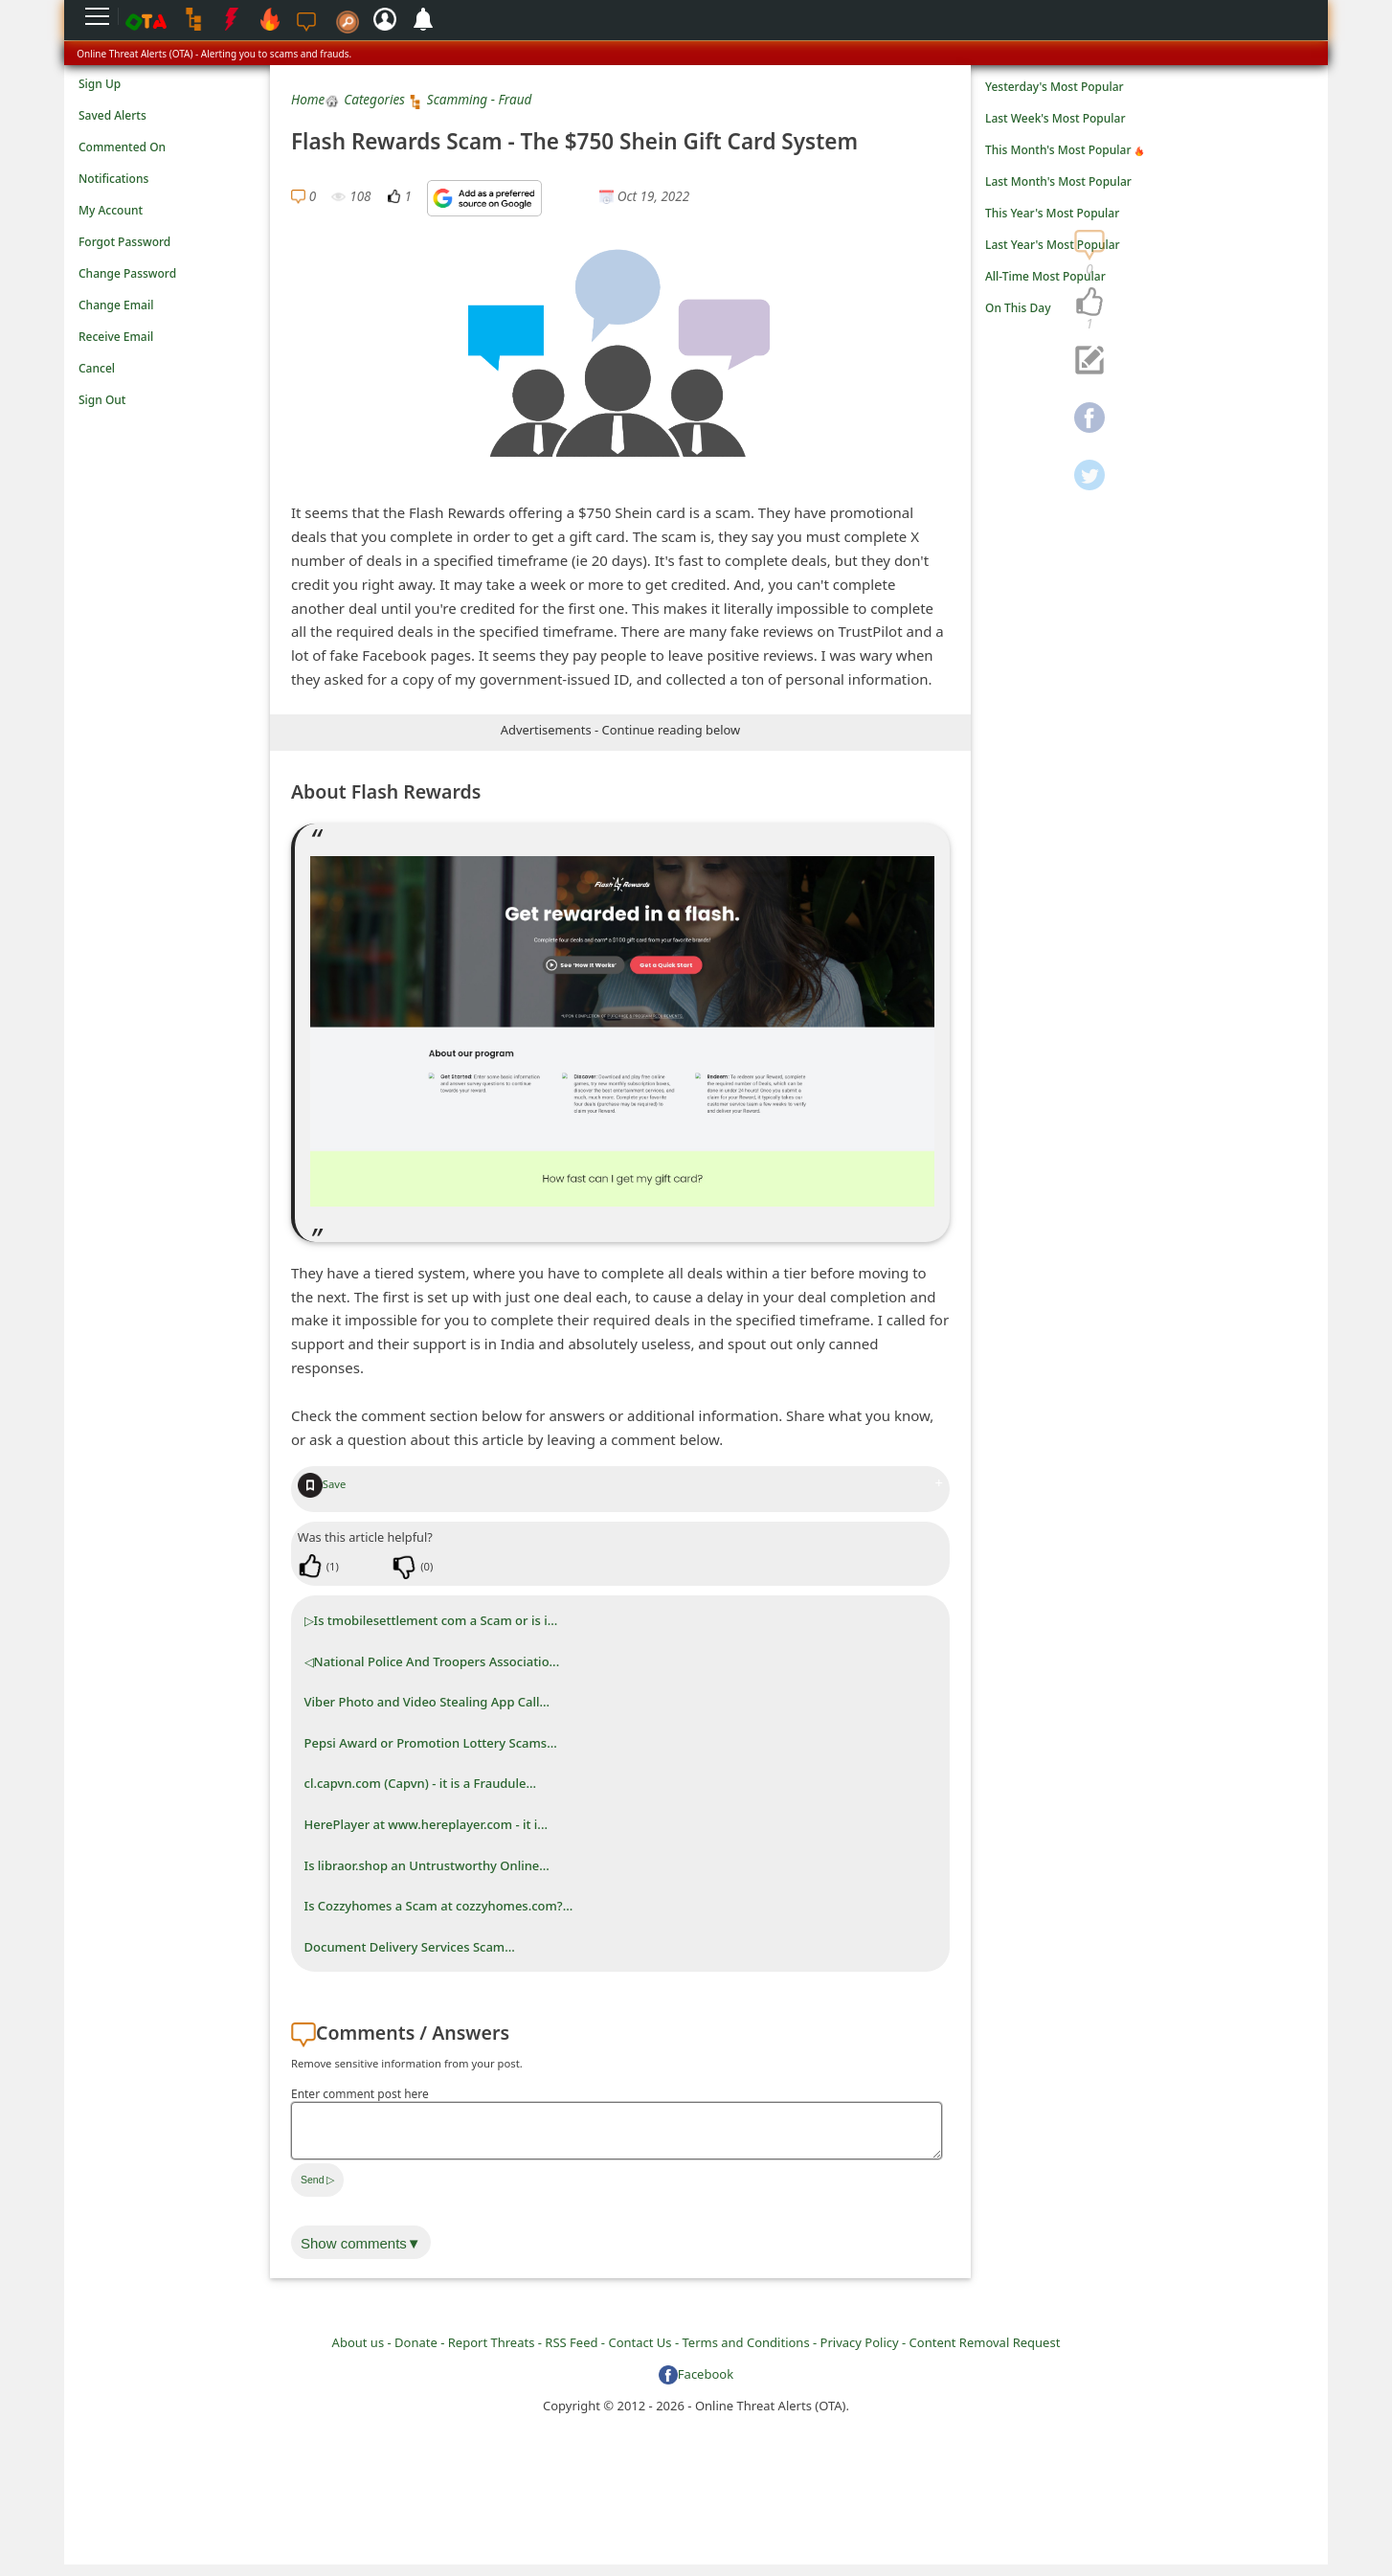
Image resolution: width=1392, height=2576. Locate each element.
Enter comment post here (360, 2094)
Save (322, 1484)
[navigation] (1089, 302)
